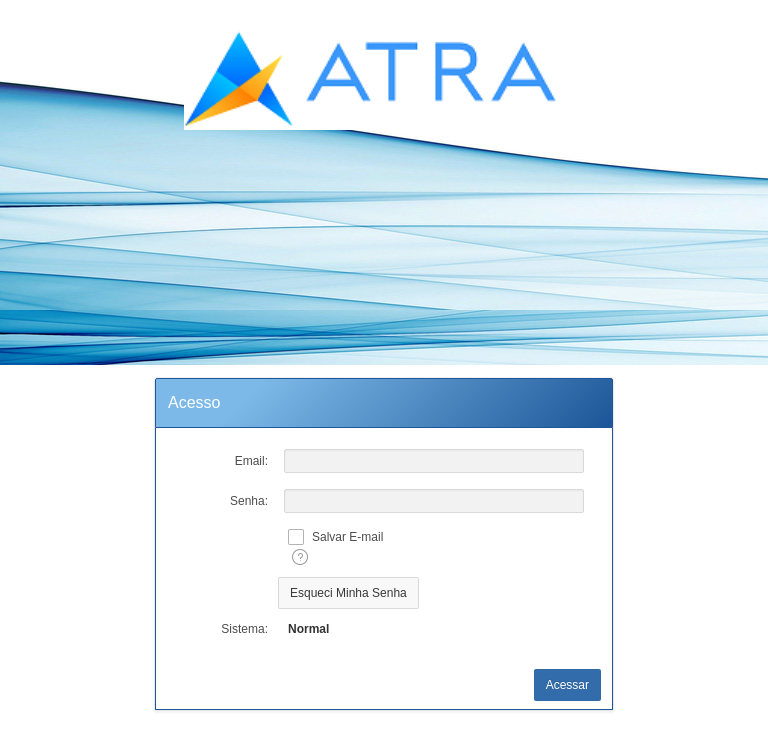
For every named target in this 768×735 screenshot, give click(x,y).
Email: (251, 461)
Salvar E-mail (347, 537)
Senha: (249, 501)
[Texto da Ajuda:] (300, 557)
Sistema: (244, 629)
